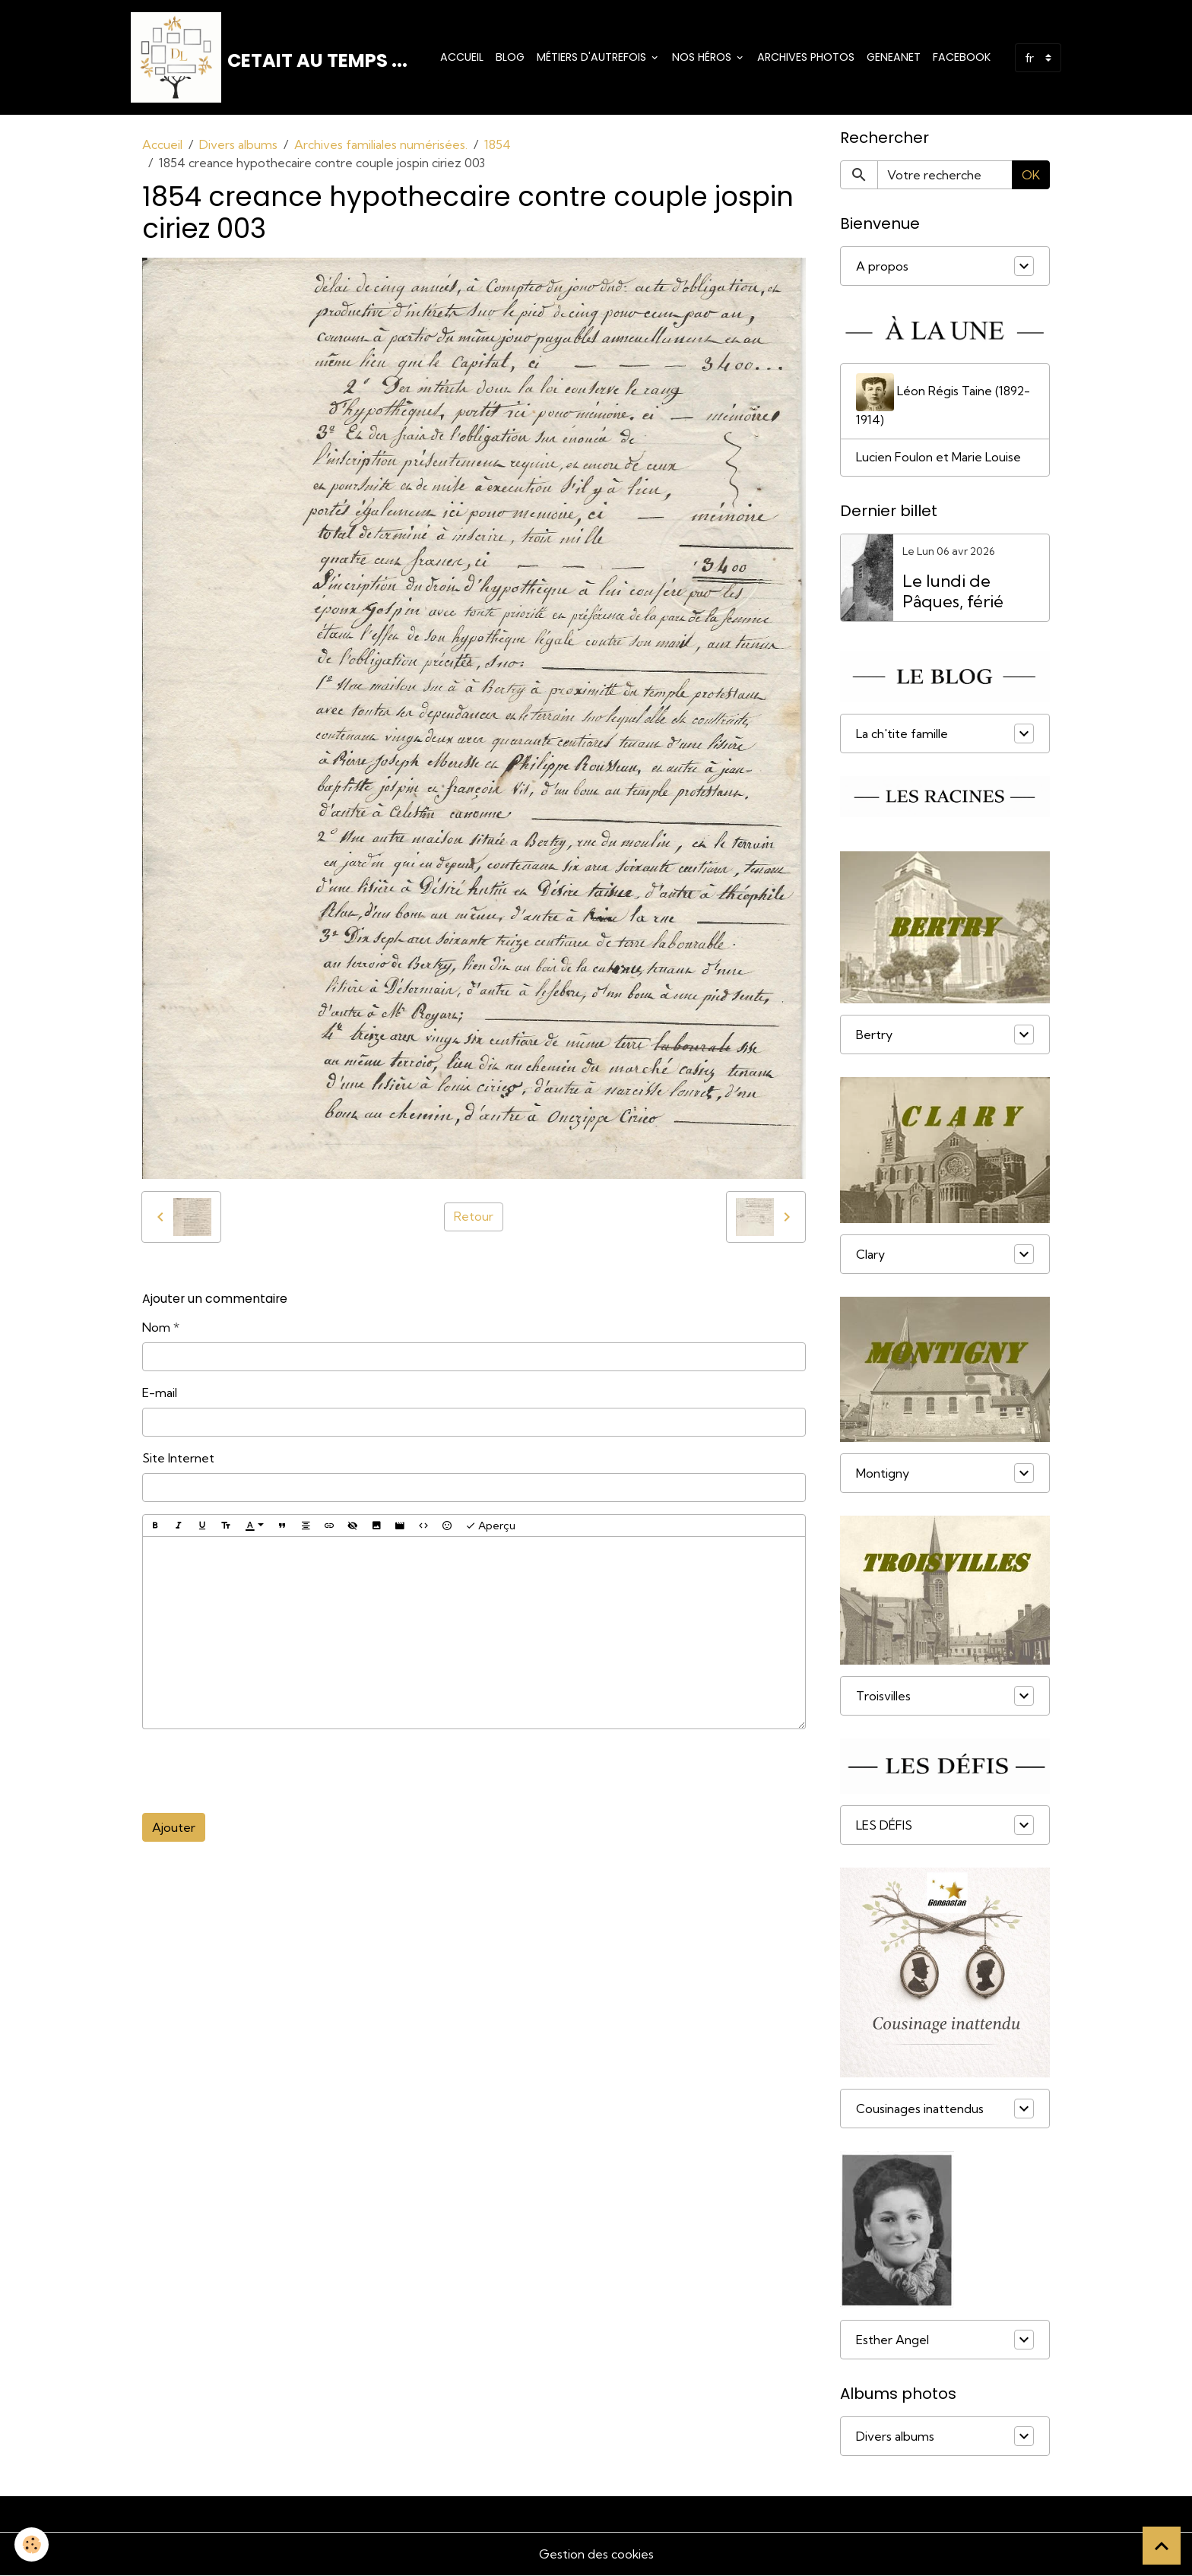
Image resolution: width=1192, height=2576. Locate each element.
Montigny (882, 1473)
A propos (882, 266)
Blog (510, 57)
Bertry (874, 1035)
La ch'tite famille (902, 734)
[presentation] (257, 1771)
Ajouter (173, 1828)
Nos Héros (703, 57)
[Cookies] (32, 2544)
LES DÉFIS (884, 1825)
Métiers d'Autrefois (593, 57)
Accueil (461, 57)
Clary (870, 1255)
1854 (497, 145)
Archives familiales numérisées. (381, 145)
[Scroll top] (1162, 2546)
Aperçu (490, 1526)
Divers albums (238, 145)
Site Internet (178, 1458)
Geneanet (894, 57)
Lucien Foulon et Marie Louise (938, 458)
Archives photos (805, 57)
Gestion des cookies (596, 2554)
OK (1031, 175)
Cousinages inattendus (920, 2109)
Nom (156, 1328)
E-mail (159, 1393)
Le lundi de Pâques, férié (952, 592)
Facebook (962, 57)
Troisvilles (883, 1696)
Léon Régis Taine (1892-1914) (943, 401)
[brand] (269, 57)
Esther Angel (892, 2340)
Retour (473, 1217)
